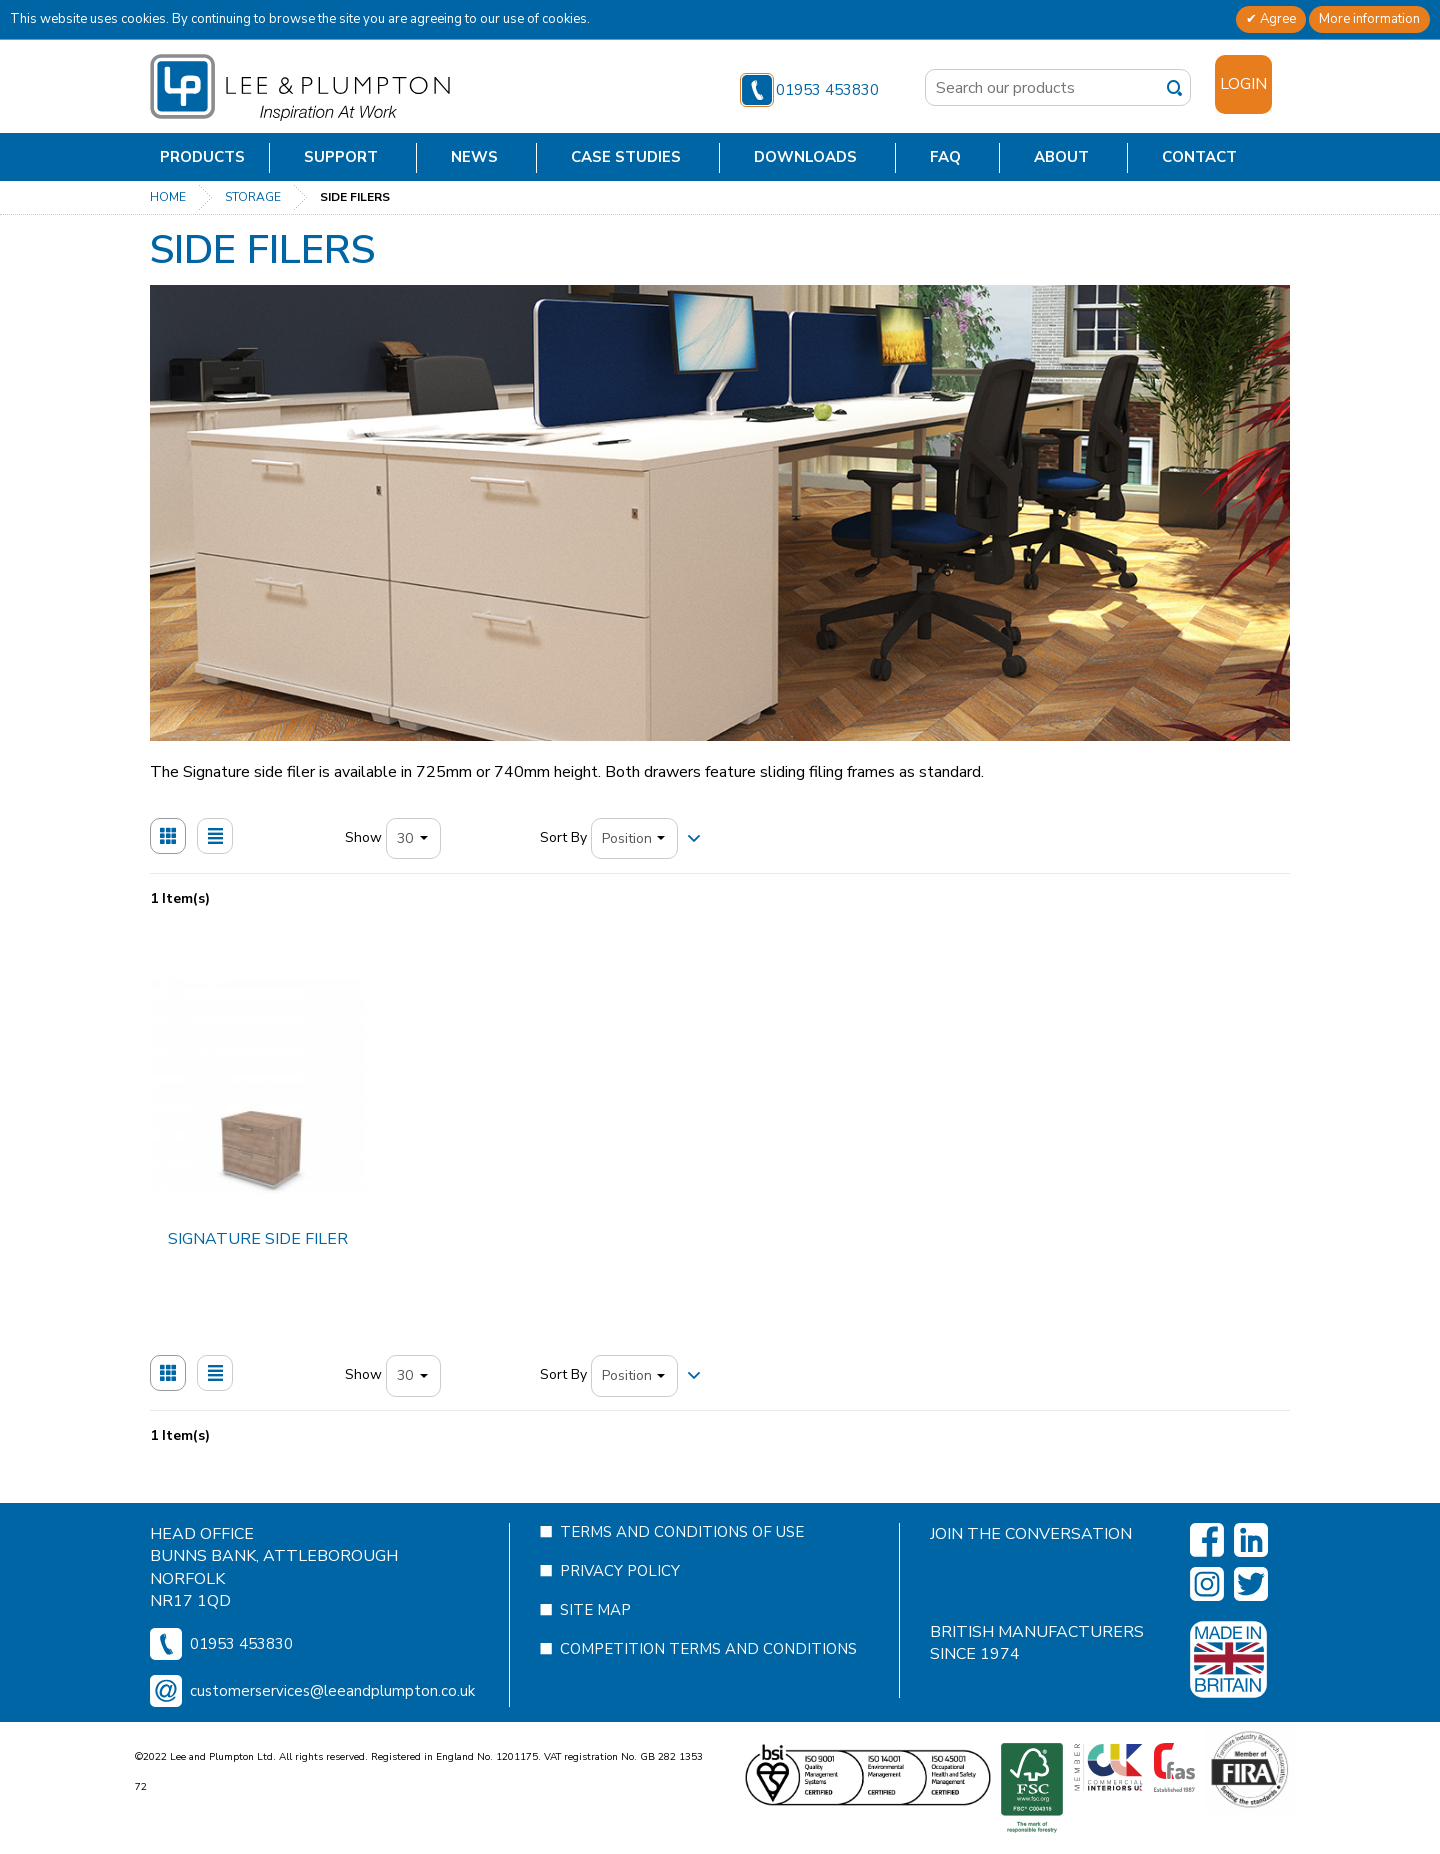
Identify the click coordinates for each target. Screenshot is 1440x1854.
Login (1243, 84)
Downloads (805, 157)
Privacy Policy (620, 1611)
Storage (253, 197)
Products (202, 157)
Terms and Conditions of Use (682, 1572)
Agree (1276, 19)
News (474, 157)
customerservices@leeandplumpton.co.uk (332, 1731)
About (1061, 157)
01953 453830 (809, 90)
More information (1369, 19)
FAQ (945, 157)
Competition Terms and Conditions (708, 1689)
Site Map (595, 1650)
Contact (1199, 157)
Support (341, 157)
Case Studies (626, 157)
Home (168, 197)
